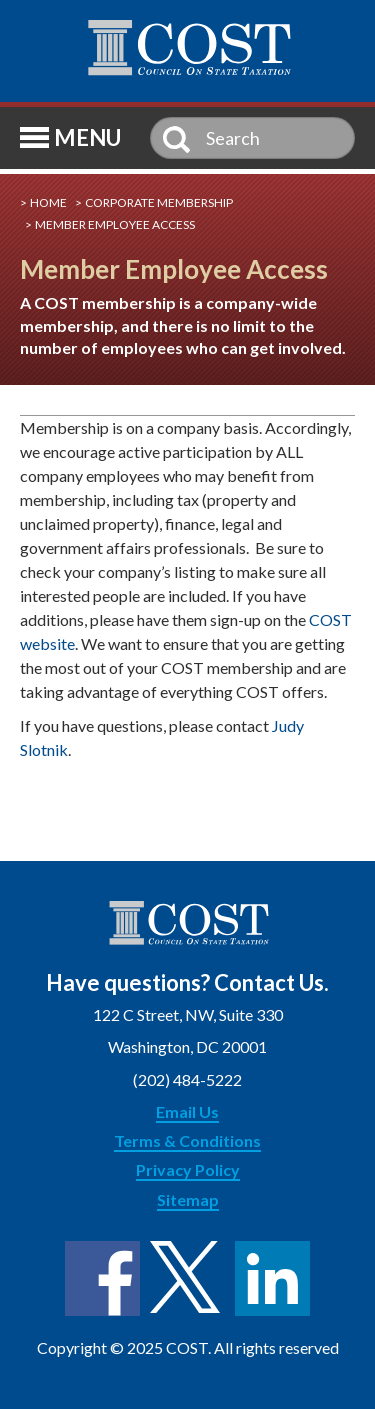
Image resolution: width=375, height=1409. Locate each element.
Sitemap (188, 1199)
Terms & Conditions (187, 1140)
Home (48, 202)
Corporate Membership (159, 202)
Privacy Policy (188, 1169)
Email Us (187, 1111)
